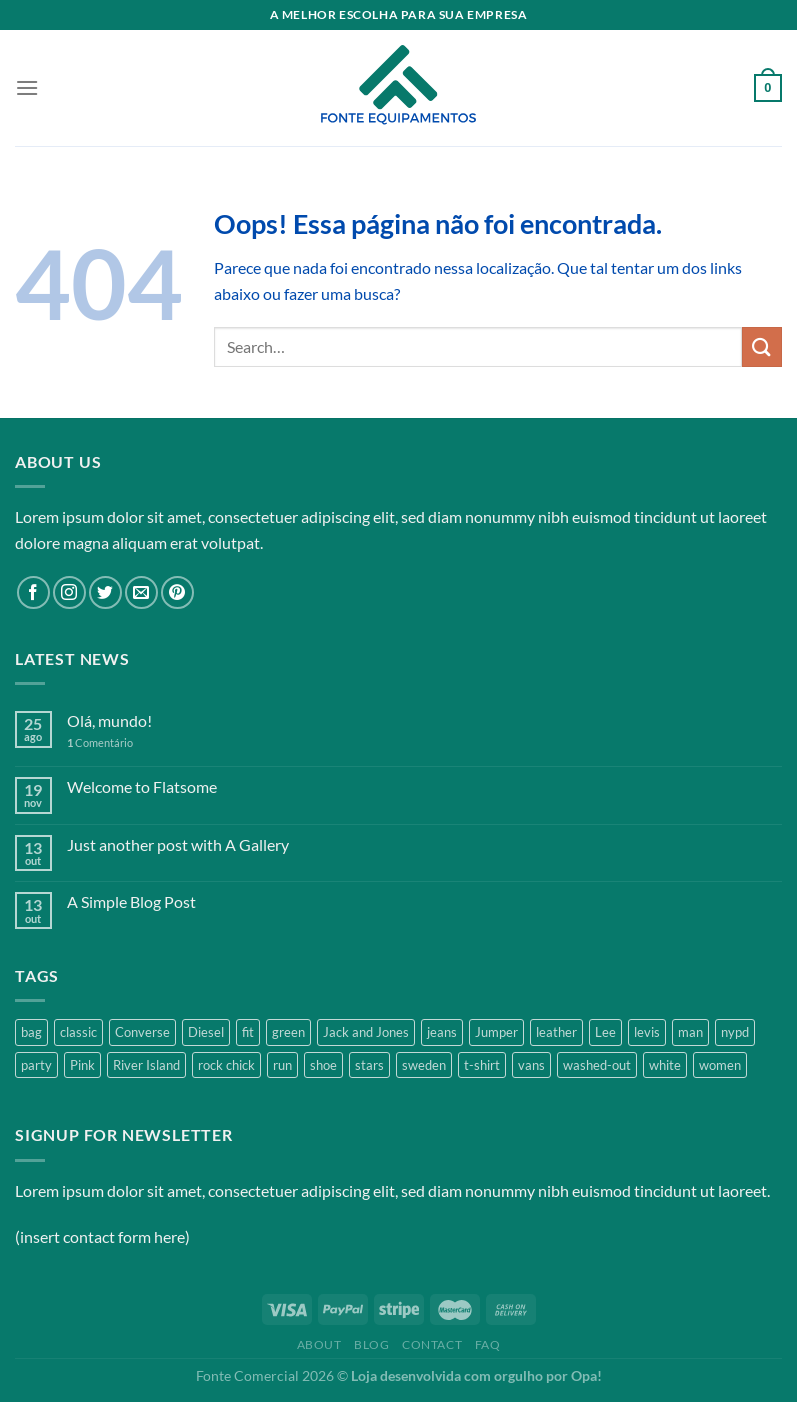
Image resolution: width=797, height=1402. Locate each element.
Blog (371, 1344)
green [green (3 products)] (288, 1032)
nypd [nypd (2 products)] (735, 1032)
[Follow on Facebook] (33, 592)
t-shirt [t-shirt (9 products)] (482, 1065)
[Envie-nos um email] (141, 592)
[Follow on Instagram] (69, 592)
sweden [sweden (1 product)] (424, 1065)
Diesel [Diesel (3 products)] (206, 1032)
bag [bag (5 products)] (31, 1032)
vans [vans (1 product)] (531, 1065)
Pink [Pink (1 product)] (82, 1065)
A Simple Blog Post (131, 901)
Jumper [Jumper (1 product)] (496, 1032)
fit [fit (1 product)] (248, 1032)
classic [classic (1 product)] (78, 1032)
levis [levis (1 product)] (647, 1032)
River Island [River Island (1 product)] (146, 1065)
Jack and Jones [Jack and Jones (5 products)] (366, 1032)
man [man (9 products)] (690, 1032)
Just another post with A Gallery (178, 844)
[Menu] (27, 87)
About (319, 1344)
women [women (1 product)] (720, 1065)
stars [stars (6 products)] (369, 1065)
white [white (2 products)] (665, 1065)
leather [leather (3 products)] (556, 1032)
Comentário (100, 742)
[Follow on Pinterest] (177, 592)
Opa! (586, 1375)
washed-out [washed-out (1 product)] (597, 1065)
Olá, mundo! (109, 720)
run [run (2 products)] (282, 1065)
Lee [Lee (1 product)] (605, 1032)
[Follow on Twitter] (105, 592)
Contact (432, 1344)
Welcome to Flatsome (142, 786)
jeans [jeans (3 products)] (442, 1032)
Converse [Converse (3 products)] (142, 1032)
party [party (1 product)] (36, 1065)
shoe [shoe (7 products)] (323, 1065)
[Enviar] (762, 346)
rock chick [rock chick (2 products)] (226, 1065)
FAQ (488, 1344)
